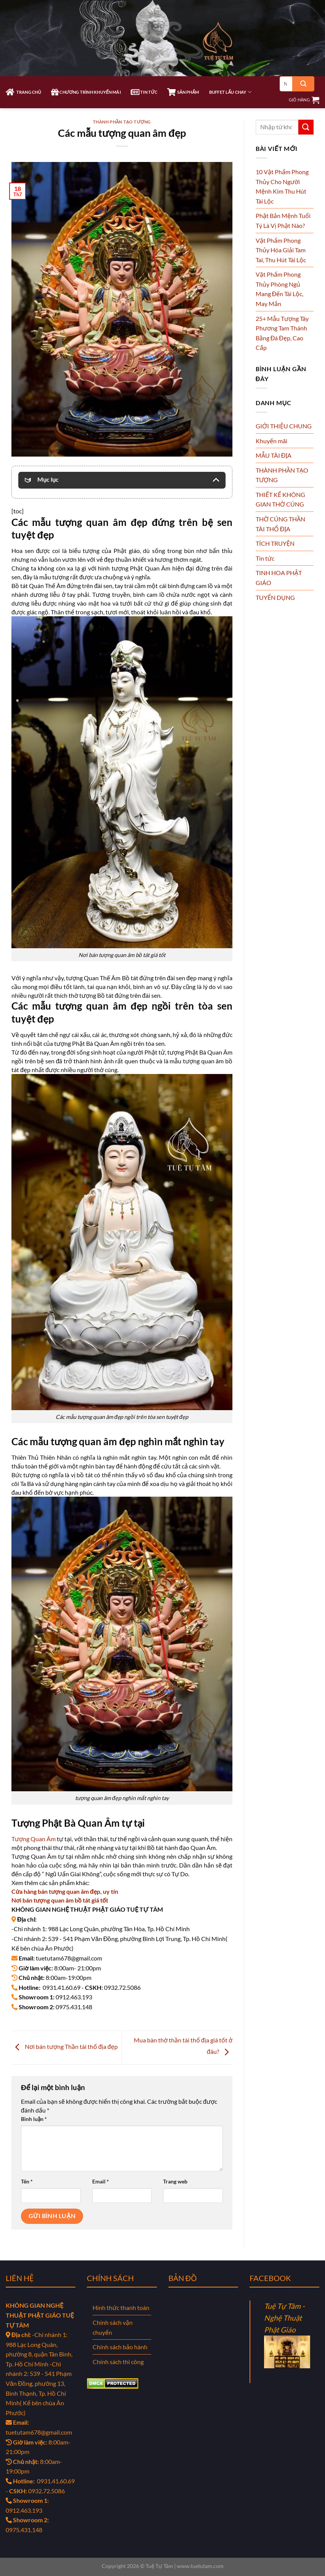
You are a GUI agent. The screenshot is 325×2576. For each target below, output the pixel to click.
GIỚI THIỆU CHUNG (284, 426)
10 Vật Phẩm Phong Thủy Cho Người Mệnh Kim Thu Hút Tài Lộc (282, 186)
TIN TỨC (144, 92)
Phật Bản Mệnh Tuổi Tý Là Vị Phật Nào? (283, 220)
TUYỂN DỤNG (275, 597)
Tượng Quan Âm (33, 1838)
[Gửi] (303, 83)
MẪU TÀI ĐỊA (274, 455)
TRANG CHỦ (23, 92)
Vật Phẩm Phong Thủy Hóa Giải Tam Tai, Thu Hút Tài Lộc (281, 250)
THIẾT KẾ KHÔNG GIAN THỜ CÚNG (280, 499)
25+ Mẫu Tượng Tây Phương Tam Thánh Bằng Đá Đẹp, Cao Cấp (282, 333)
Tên (27, 2181)
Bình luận (34, 2119)
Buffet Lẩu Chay (230, 92)
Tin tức (265, 558)
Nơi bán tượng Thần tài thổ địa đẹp (64, 2046)
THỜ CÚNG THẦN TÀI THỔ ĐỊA (280, 523)
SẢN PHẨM (183, 92)
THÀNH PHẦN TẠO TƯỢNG (122, 121)
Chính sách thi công (118, 2361)
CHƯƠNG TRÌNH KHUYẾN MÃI (86, 92)
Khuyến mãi (271, 440)
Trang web (175, 2181)
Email (100, 2181)
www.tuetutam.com (200, 2566)
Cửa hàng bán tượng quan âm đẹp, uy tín (64, 1891)
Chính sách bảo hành (120, 2346)
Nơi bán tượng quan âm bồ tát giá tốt (59, 1900)
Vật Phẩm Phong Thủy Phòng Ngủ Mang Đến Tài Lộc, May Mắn (280, 289)
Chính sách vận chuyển (113, 2327)
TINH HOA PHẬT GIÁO (279, 577)
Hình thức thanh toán (121, 2307)
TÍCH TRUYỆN (275, 543)
